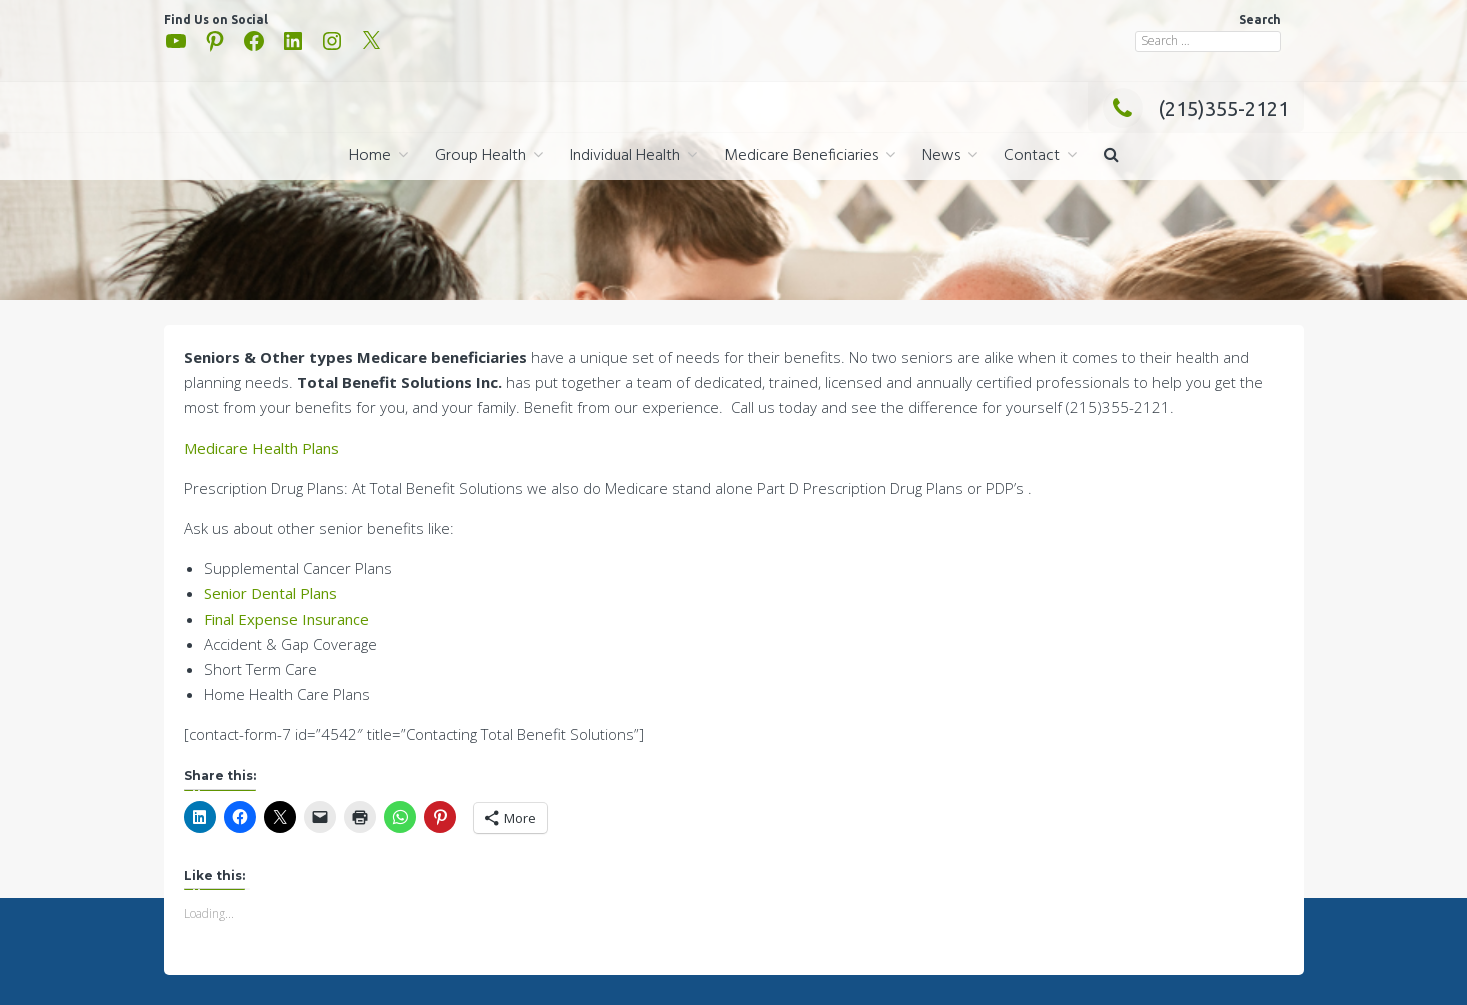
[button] (1111, 156)
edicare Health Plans (268, 448)
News (941, 156)
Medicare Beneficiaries (801, 156)
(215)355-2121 (1196, 108)
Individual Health (625, 156)
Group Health (480, 156)
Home (370, 156)
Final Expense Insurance (286, 619)
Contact (1032, 156)
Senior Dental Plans (270, 593)
